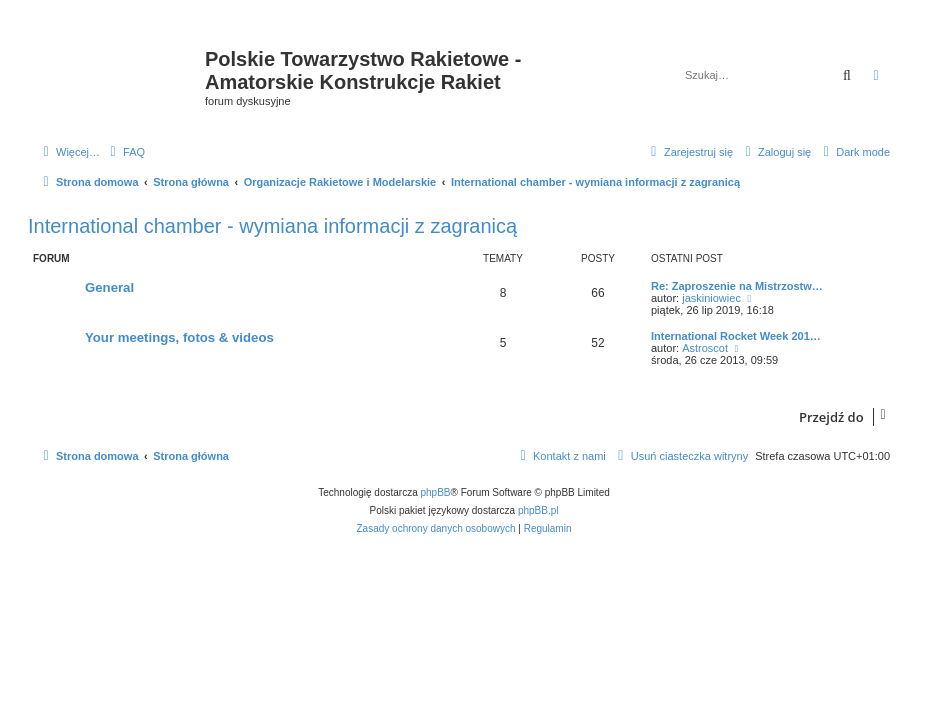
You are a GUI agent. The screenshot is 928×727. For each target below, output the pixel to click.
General (109, 287)
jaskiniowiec (711, 298)
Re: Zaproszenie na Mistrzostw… (737, 286)
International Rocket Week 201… (736, 336)
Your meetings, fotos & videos (179, 337)
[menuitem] (125, 152)
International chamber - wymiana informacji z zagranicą (272, 226)
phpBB (436, 492)
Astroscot (705, 348)
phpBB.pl (538, 510)
